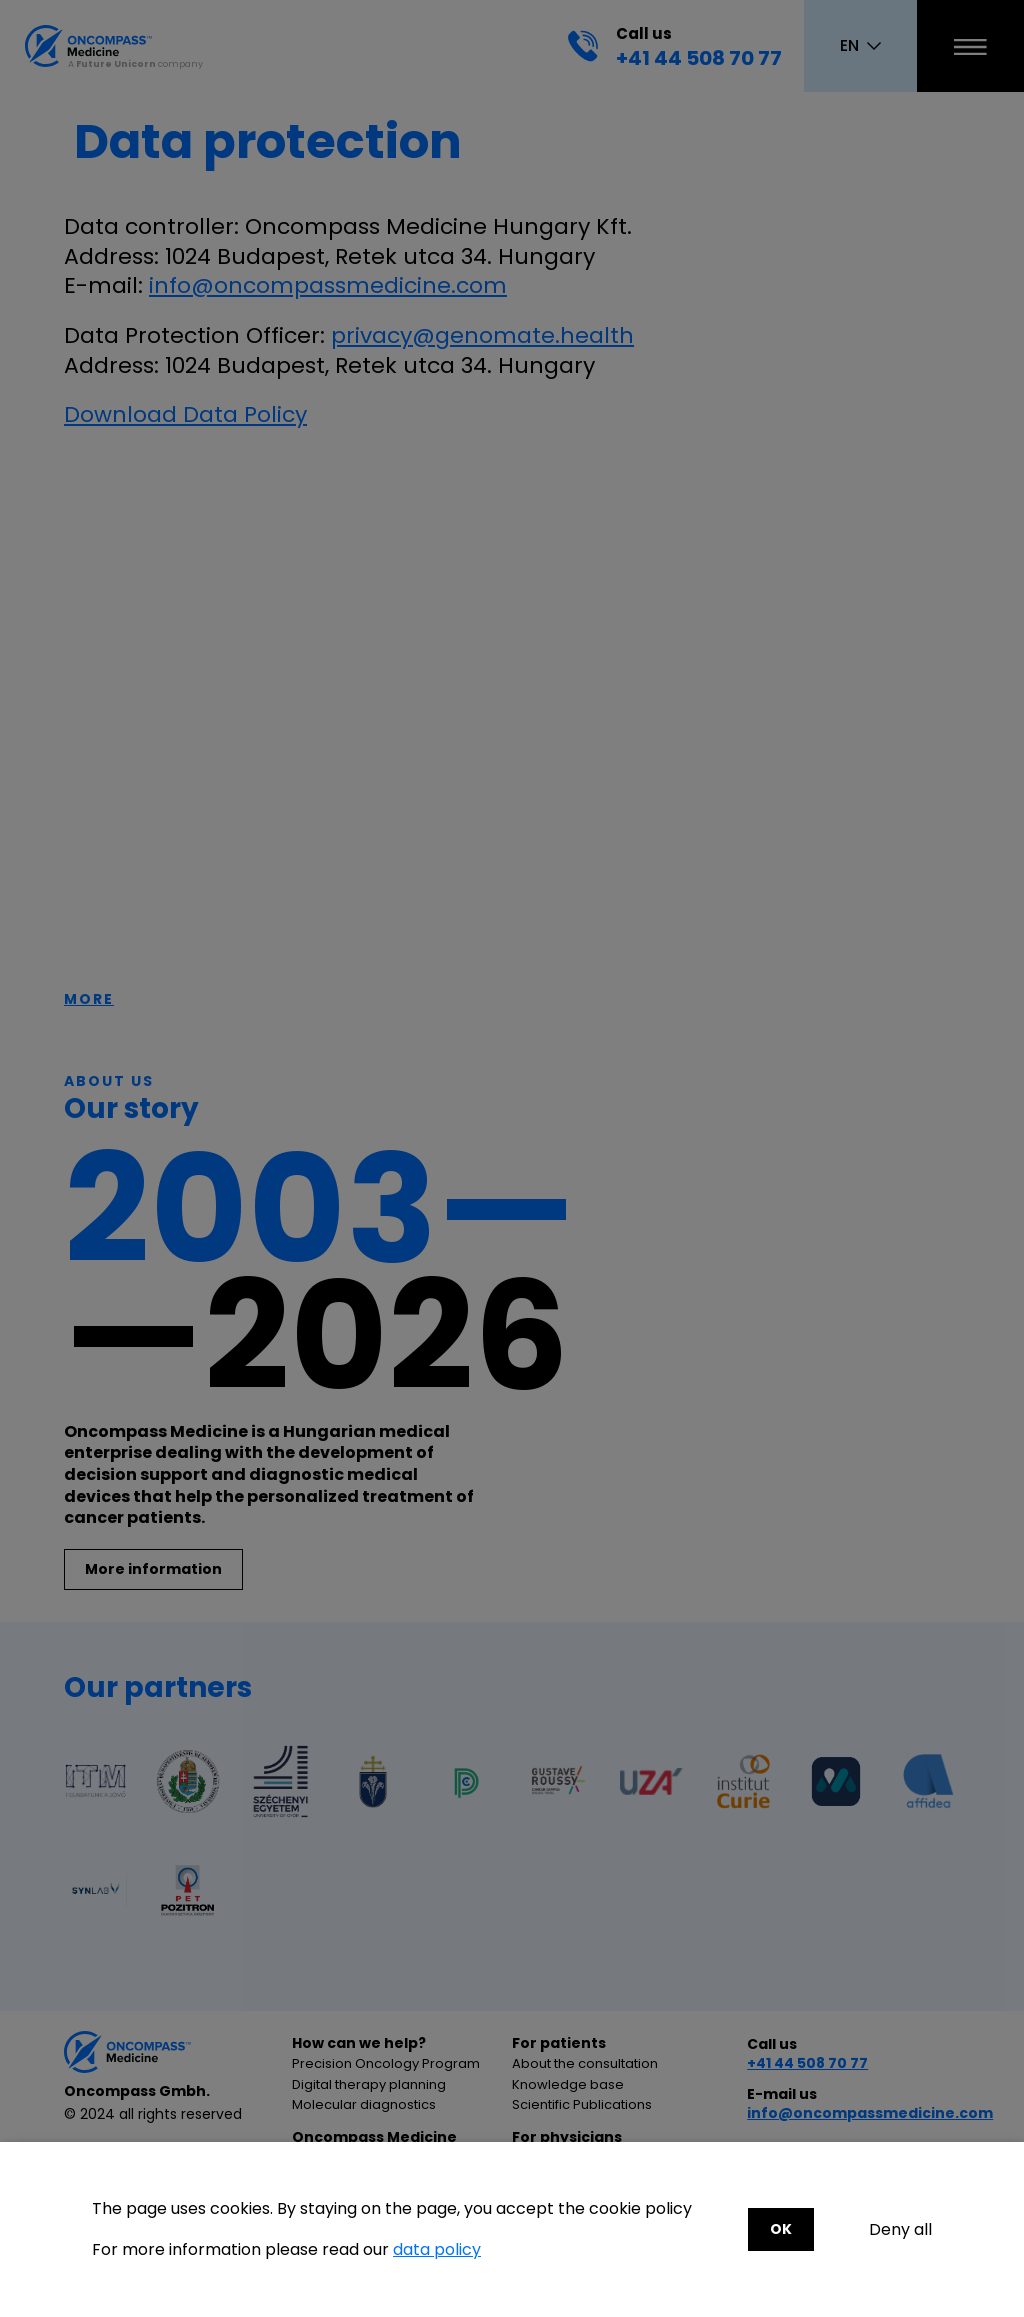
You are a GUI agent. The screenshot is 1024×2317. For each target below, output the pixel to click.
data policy (437, 2249)
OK (781, 2229)
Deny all (900, 2230)
